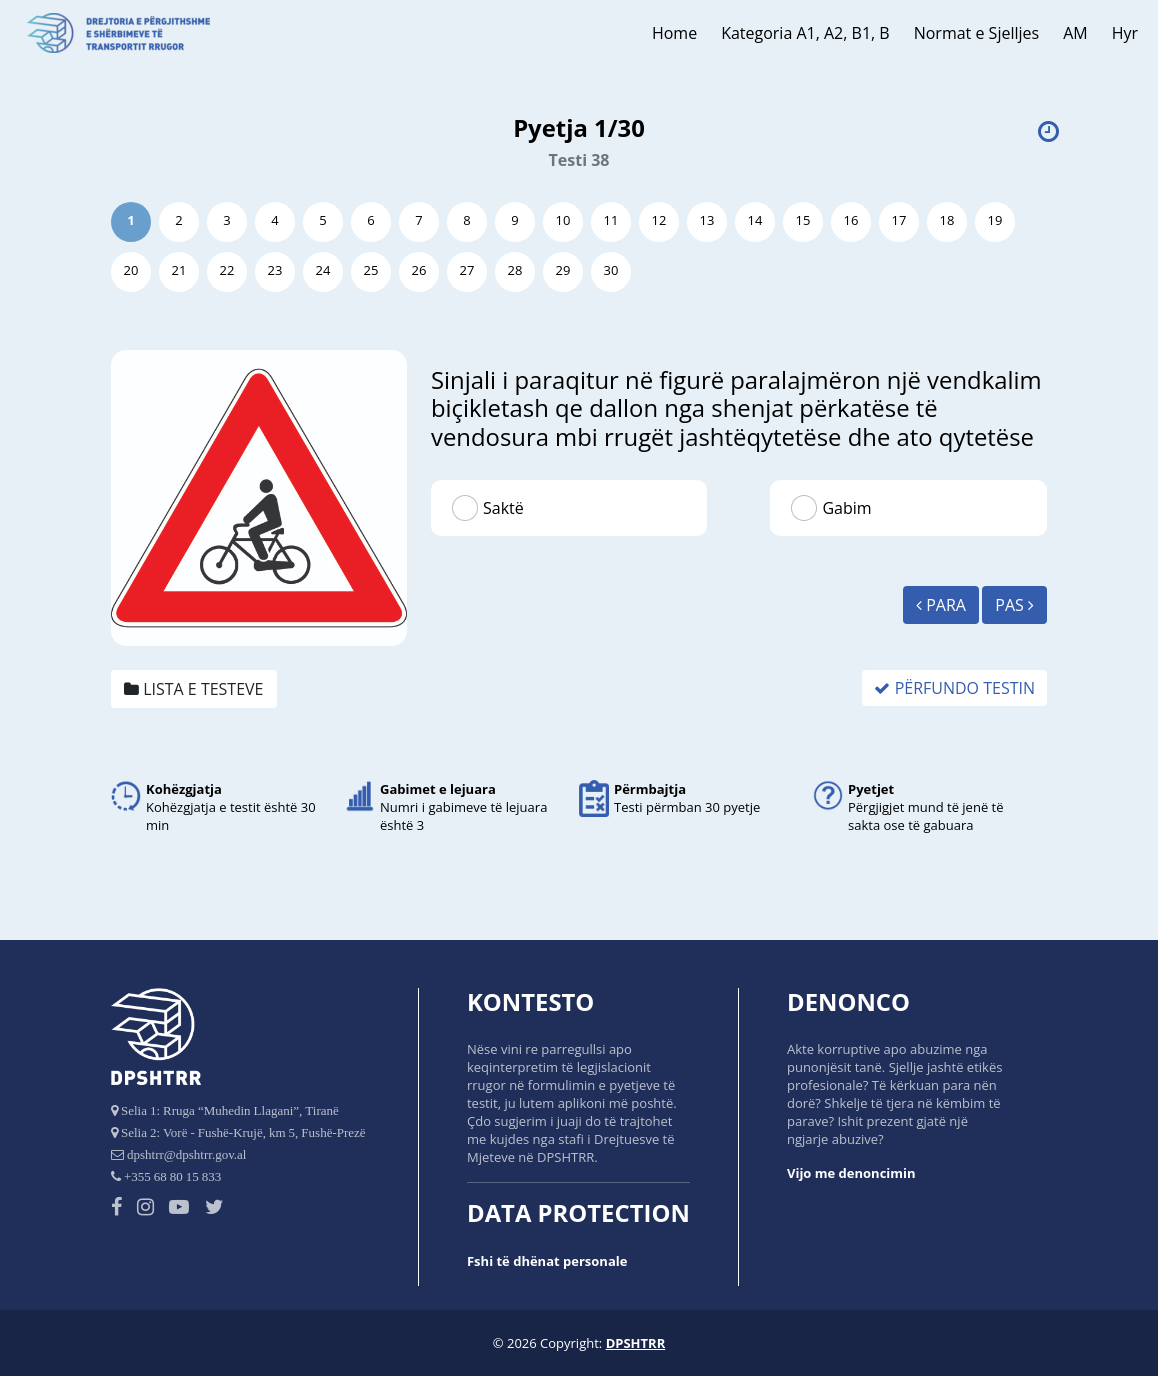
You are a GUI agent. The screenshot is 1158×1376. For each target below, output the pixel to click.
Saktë (503, 508)
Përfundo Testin (954, 688)
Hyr (1125, 33)
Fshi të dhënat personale (547, 1261)
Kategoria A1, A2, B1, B (805, 33)
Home (674, 33)
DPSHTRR (636, 1343)
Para (941, 605)
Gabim (846, 508)
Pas (1014, 605)
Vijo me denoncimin (851, 1173)
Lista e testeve (194, 689)
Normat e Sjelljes (976, 33)
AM (1075, 33)
